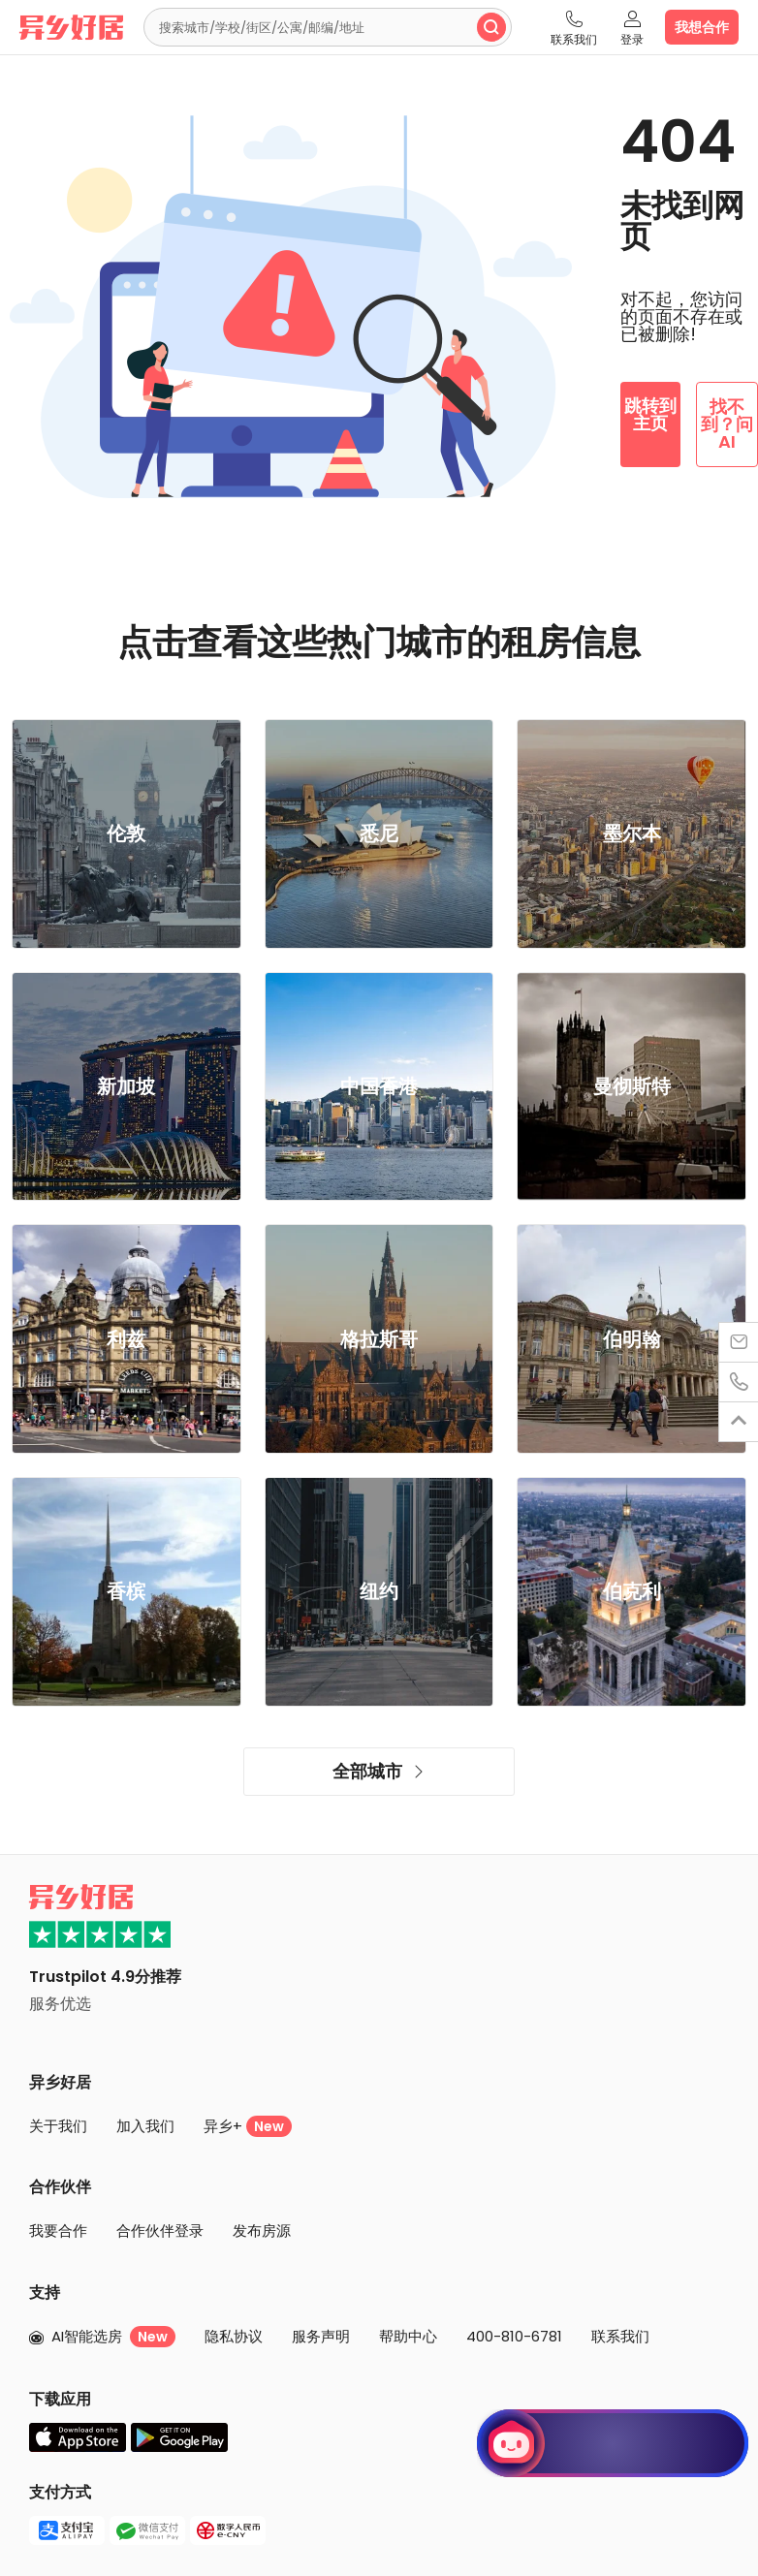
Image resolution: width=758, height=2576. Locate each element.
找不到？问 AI (727, 424)
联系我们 (620, 2336)
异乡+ (248, 2126)
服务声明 (321, 2336)
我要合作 (58, 2230)
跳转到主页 (650, 414)
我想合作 (702, 27)
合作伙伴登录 (160, 2230)
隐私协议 (234, 2336)
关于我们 (58, 2126)
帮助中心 (408, 2336)
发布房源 (262, 2230)
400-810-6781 (514, 2336)
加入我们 (145, 2126)
